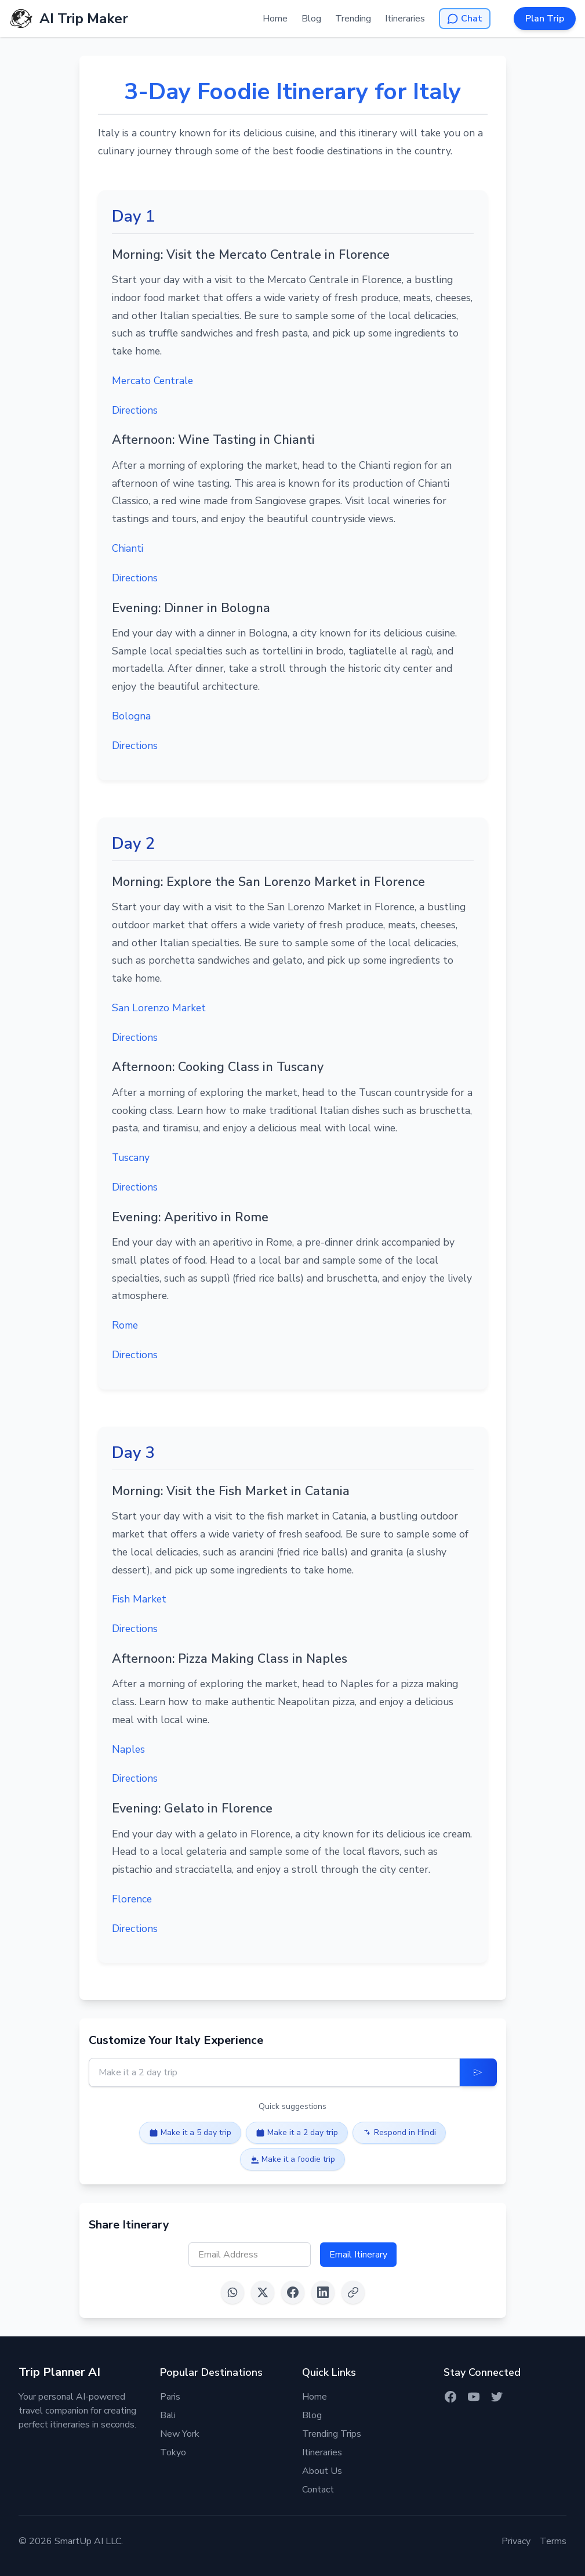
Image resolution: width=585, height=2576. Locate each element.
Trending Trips (331, 2433)
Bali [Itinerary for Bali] (168, 2415)
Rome (125, 1325)
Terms (553, 2541)
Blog (311, 18)
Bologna (131, 716)
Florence (132, 1899)
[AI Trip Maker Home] (68, 18)
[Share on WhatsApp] (232, 2292)
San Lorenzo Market (159, 1008)
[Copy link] (353, 2292)
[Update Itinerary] (478, 2072)
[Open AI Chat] (464, 18)
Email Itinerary (358, 2254)
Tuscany (131, 1157)
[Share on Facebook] (292, 2292)
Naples (128, 1749)
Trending (353, 18)
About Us (322, 2471)
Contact (318, 2489)
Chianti (127, 548)
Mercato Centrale (152, 381)
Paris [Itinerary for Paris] (170, 2396)
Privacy (516, 2541)
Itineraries (405, 18)
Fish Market (139, 1599)
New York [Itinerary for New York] (179, 2433)
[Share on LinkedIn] (323, 2292)
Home (275, 18)
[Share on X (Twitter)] (262, 2292)
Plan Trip (544, 18)
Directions (135, 410)
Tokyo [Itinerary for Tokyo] (173, 2452)
